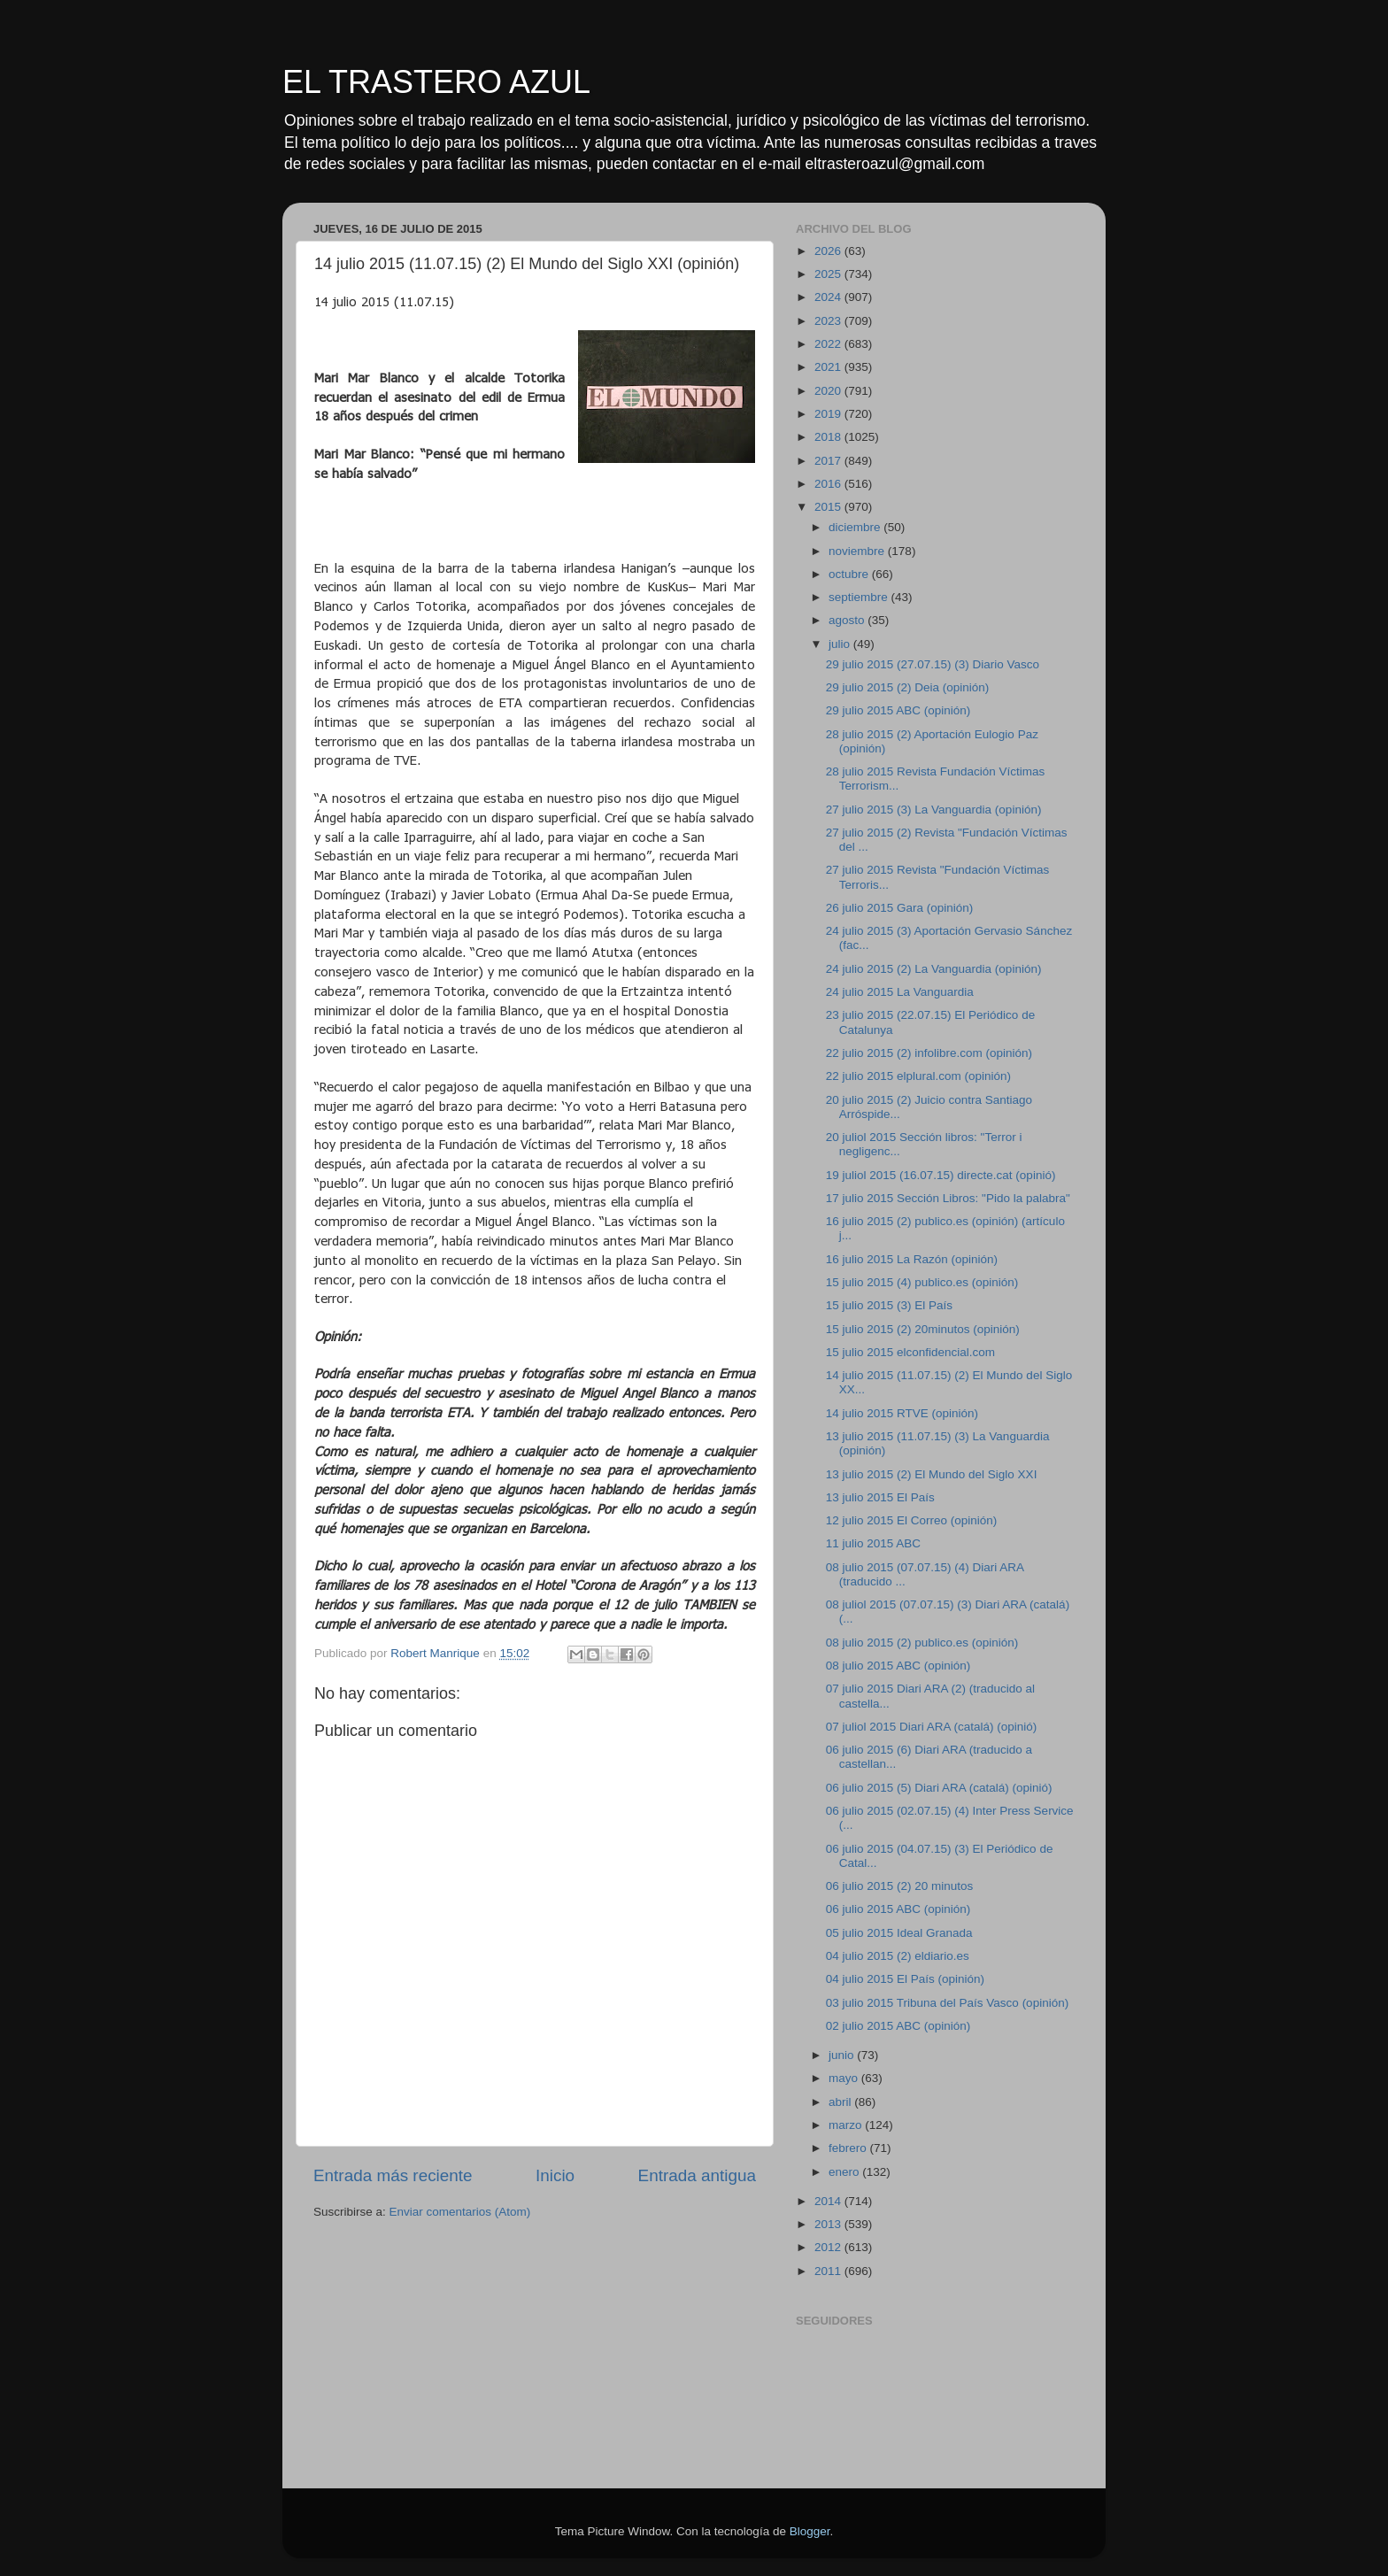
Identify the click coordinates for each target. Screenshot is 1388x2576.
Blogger (810, 2531)
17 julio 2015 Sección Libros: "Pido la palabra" (948, 1198)
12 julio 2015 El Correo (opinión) (912, 1520)
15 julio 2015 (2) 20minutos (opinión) (923, 1329)
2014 (829, 2201)
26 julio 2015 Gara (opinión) (900, 907)
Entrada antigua (697, 2175)
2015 (829, 506)
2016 (829, 483)
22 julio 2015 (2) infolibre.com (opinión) (929, 1053)
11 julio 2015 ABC (873, 1543)
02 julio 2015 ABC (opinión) (898, 2025)
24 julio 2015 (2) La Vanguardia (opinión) (934, 969)
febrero (849, 2148)
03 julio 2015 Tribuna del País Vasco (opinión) (947, 2002)
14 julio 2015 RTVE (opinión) (902, 1413)
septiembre (860, 597)
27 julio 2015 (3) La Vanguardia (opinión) (934, 809)
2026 (829, 251)
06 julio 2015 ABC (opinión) (898, 1909)
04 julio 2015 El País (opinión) (905, 1979)
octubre (850, 574)
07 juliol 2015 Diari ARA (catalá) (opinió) (931, 1726)
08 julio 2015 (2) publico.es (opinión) (922, 1642)
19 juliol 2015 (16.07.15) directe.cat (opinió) (941, 1175)
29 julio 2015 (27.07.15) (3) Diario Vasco (932, 664)
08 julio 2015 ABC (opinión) (898, 1665)
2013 (829, 2224)
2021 (829, 367)
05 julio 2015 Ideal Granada (899, 1933)
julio (841, 644)
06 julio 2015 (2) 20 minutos (900, 1886)
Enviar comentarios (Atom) (460, 2211)
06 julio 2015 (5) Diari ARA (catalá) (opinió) (939, 1787)
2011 (829, 2271)
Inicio (555, 2175)
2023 (829, 321)
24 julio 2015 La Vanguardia (900, 992)
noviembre (858, 551)
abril (841, 2102)
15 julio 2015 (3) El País (889, 1305)
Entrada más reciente (393, 2175)
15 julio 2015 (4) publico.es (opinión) (922, 1282)
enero (845, 2172)
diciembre (856, 527)
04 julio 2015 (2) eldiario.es (897, 1956)
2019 (829, 413)
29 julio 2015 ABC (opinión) (898, 710)
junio (843, 2055)
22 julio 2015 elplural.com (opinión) (918, 1076)
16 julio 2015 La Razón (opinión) (912, 1259)
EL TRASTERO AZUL (436, 82)
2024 (829, 297)
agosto (848, 620)
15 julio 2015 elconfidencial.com (910, 1352)
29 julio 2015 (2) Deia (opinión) (908, 687)
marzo (847, 2125)
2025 (829, 274)
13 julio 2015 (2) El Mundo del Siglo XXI (931, 1474)
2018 (829, 436)
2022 (829, 344)
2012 (829, 2247)
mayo (845, 2078)
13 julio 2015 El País (880, 1497)
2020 (829, 390)
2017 (829, 460)
